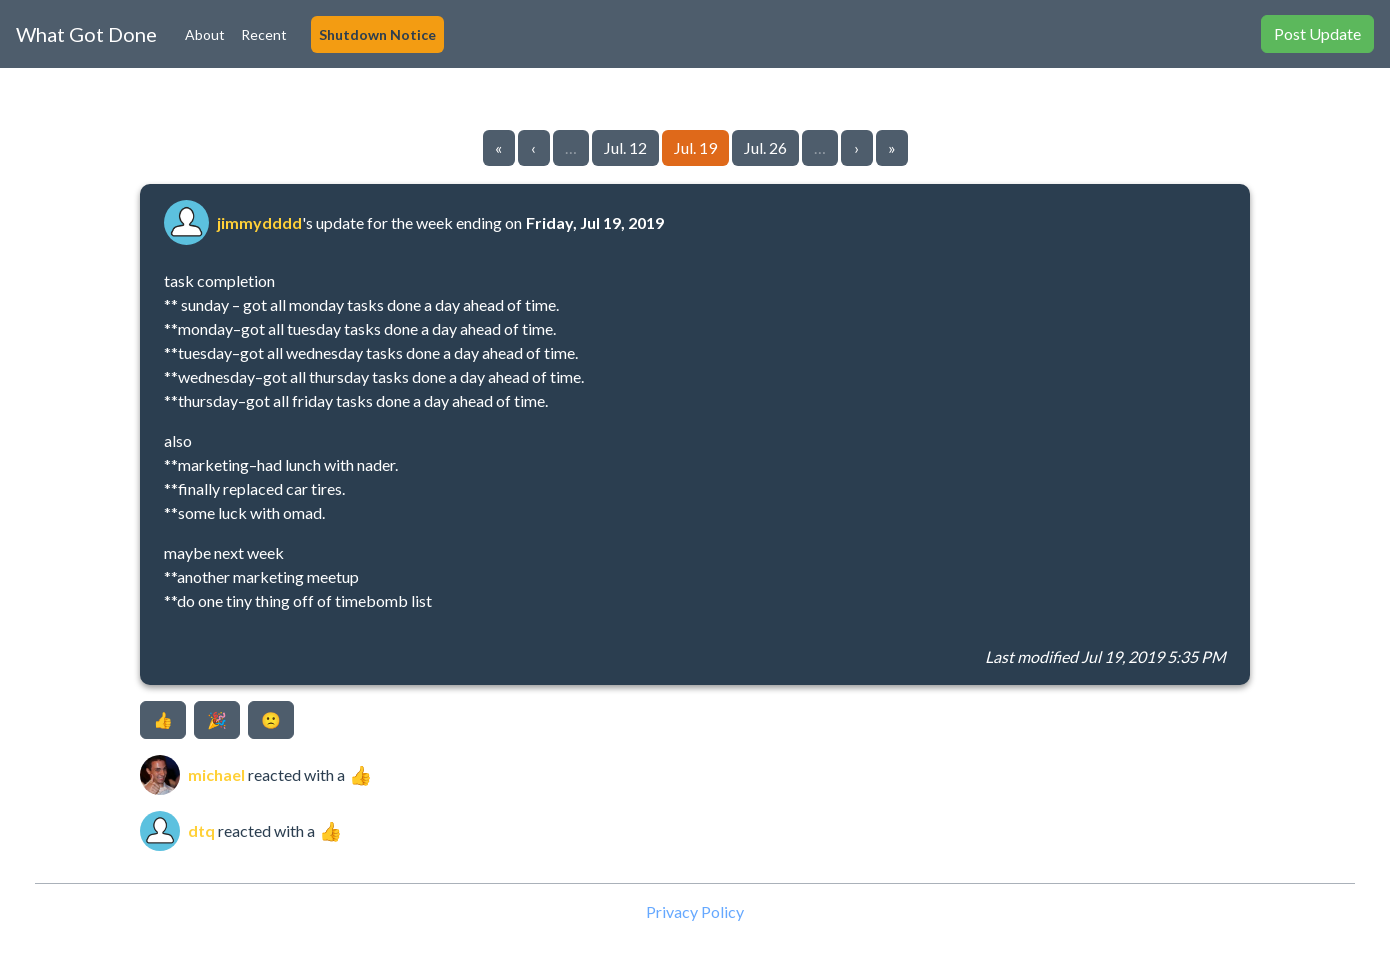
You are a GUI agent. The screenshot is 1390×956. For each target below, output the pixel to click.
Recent (264, 34)
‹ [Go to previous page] (533, 147)
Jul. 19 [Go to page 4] (695, 147)
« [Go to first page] (498, 147)
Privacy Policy (695, 911)
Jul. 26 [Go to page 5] (765, 147)
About (205, 34)
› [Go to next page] (856, 147)
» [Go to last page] (892, 147)
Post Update (1317, 33)
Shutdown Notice (377, 34)
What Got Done (86, 34)
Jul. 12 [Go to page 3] (625, 147)
